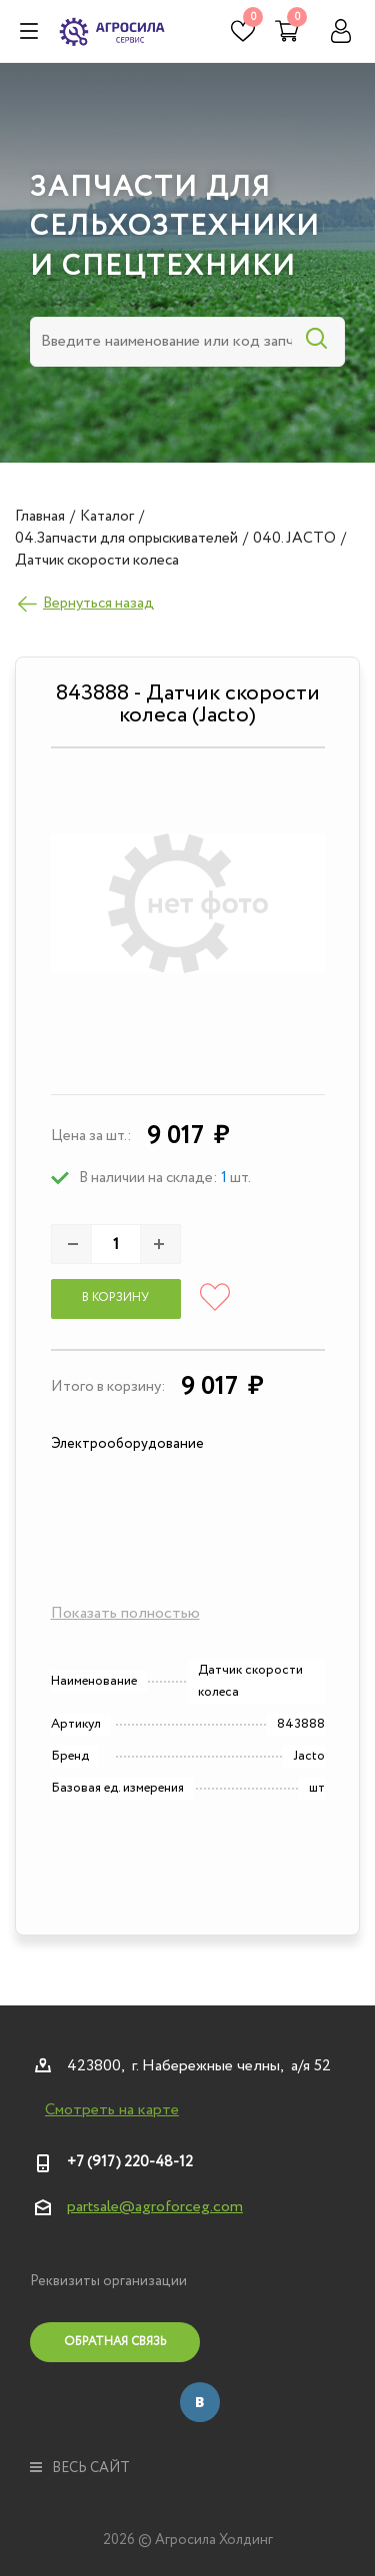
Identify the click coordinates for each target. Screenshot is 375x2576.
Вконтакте (200, 2402)
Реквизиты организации (108, 2281)
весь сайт (80, 2468)
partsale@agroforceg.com (155, 2206)
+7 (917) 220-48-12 (130, 2162)
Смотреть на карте (112, 2110)
